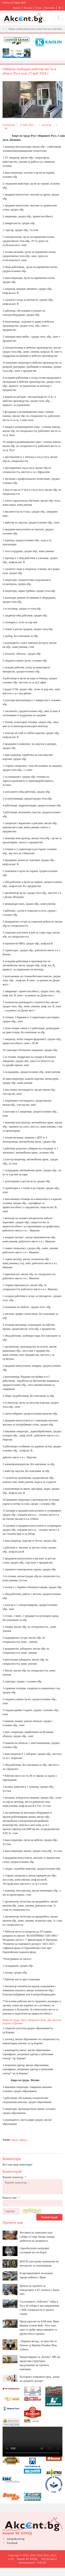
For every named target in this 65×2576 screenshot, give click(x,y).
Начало (16, 8)
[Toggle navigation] (58, 17)
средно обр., (25, 216)
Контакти (50, 8)
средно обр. (9, 282)
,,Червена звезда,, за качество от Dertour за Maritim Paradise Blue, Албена (38, 2345)
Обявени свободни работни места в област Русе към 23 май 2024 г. (35, 29)
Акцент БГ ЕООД (27, 2559)
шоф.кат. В (46, 351)
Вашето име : (11, 2197)
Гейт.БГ (41, 2562)
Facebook (9, 2542)
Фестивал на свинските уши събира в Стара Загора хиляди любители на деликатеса (37, 2236)
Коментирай (49, 2217)
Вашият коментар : (15, 2177)
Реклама (28, 8)
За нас (39, 8)
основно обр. (10, 176)
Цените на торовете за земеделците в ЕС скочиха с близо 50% (39, 2289)
